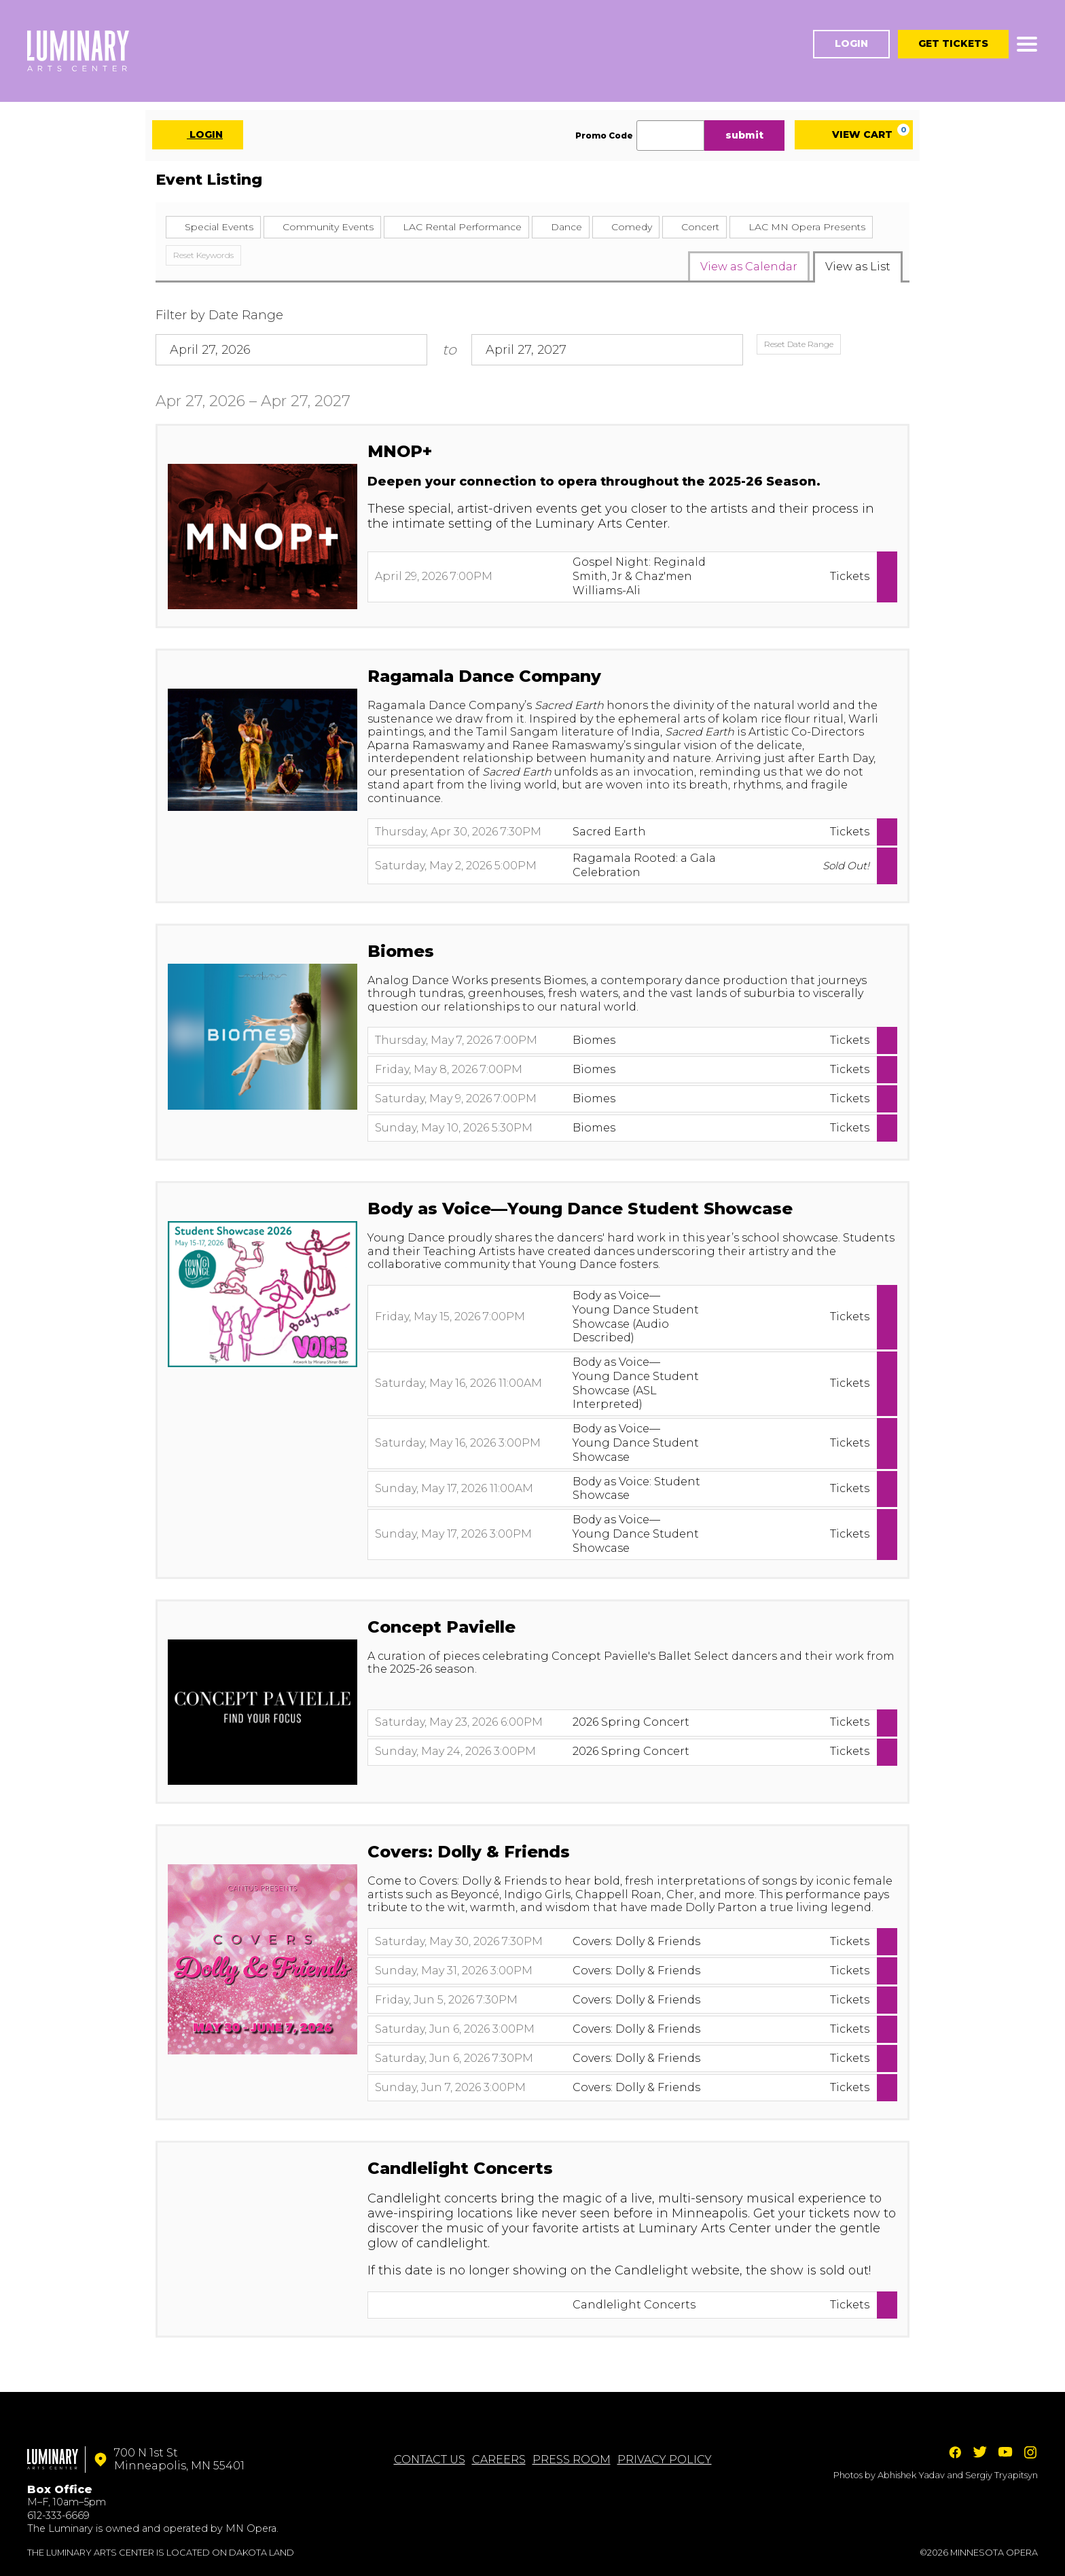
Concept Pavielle (441, 1627)
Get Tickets (953, 43)
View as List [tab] (857, 266)
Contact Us (429, 2459)
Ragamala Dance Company (484, 676)
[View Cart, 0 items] (854, 134)
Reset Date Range (798, 344)
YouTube (1005, 2452)
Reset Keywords (203, 255)
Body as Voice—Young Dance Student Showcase (580, 1208)
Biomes (400, 951)
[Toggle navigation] (1027, 44)
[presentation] (262, 535)
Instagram (1030, 2452)
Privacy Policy (664, 2459)
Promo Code (604, 136)
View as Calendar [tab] (748, 266)
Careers (499, 2459)
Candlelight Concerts (460, 2168)
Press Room (571, 2459)
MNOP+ (399, 451)
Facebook (954, 2452)
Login (851, 43)
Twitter (980, 2452)
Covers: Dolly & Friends (468, 1852)
